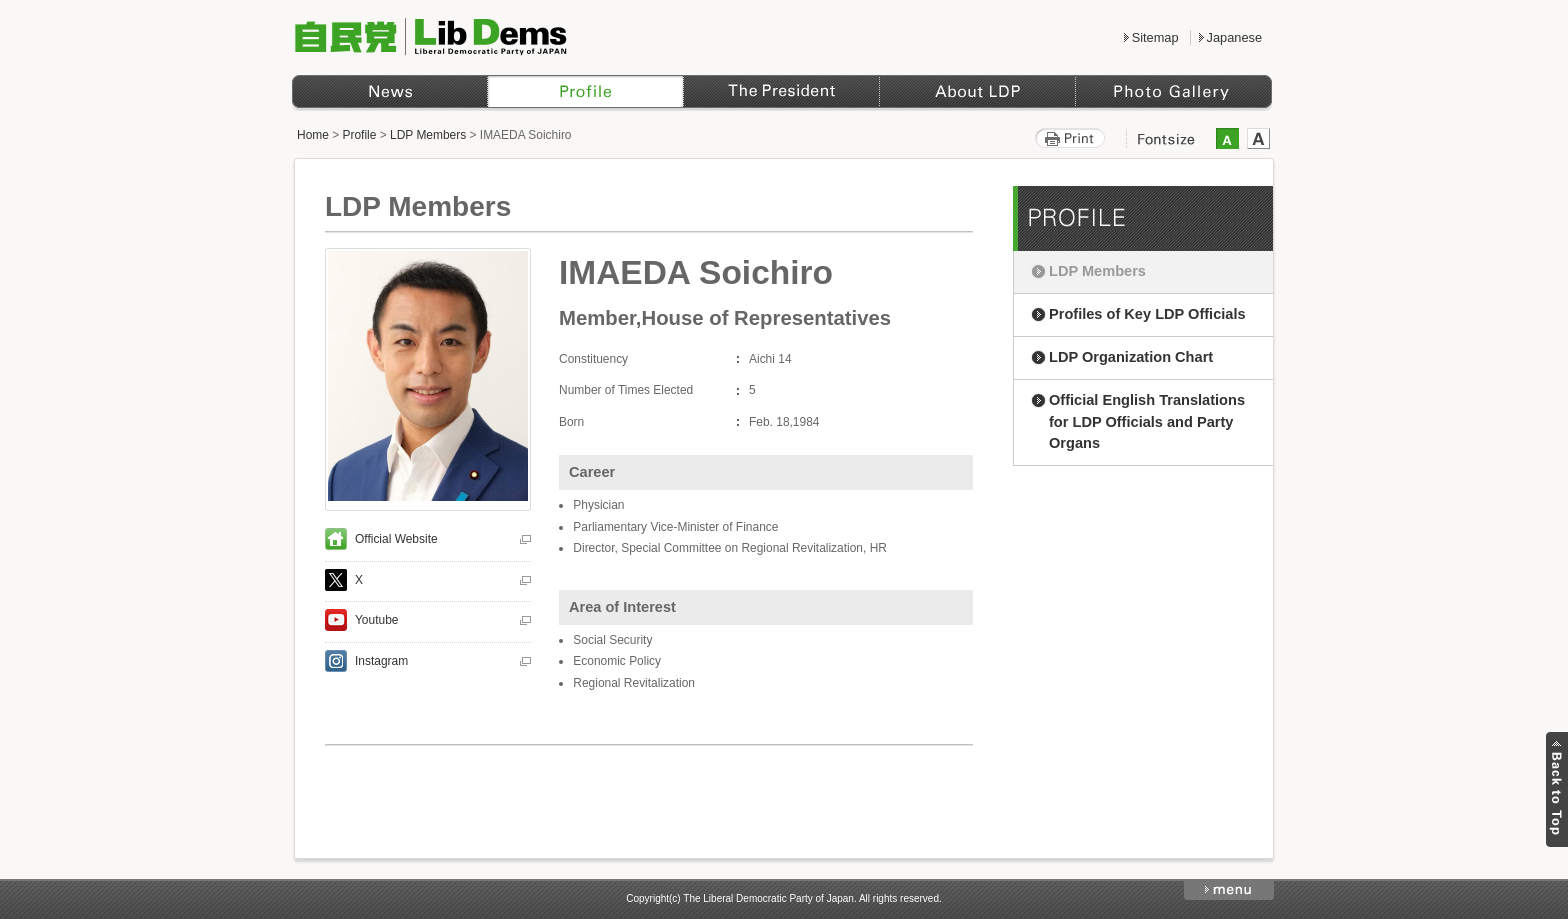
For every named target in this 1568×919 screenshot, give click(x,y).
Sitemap (1155, 37)
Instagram (381, 661)
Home (313, 135)
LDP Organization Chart (1131, 357)
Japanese (1234, 37)
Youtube (376, 620)
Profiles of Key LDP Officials (1147, 314)
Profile (360, 135)
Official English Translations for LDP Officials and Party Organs (1147, 422)
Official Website (396, 539)
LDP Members (428, 135)
